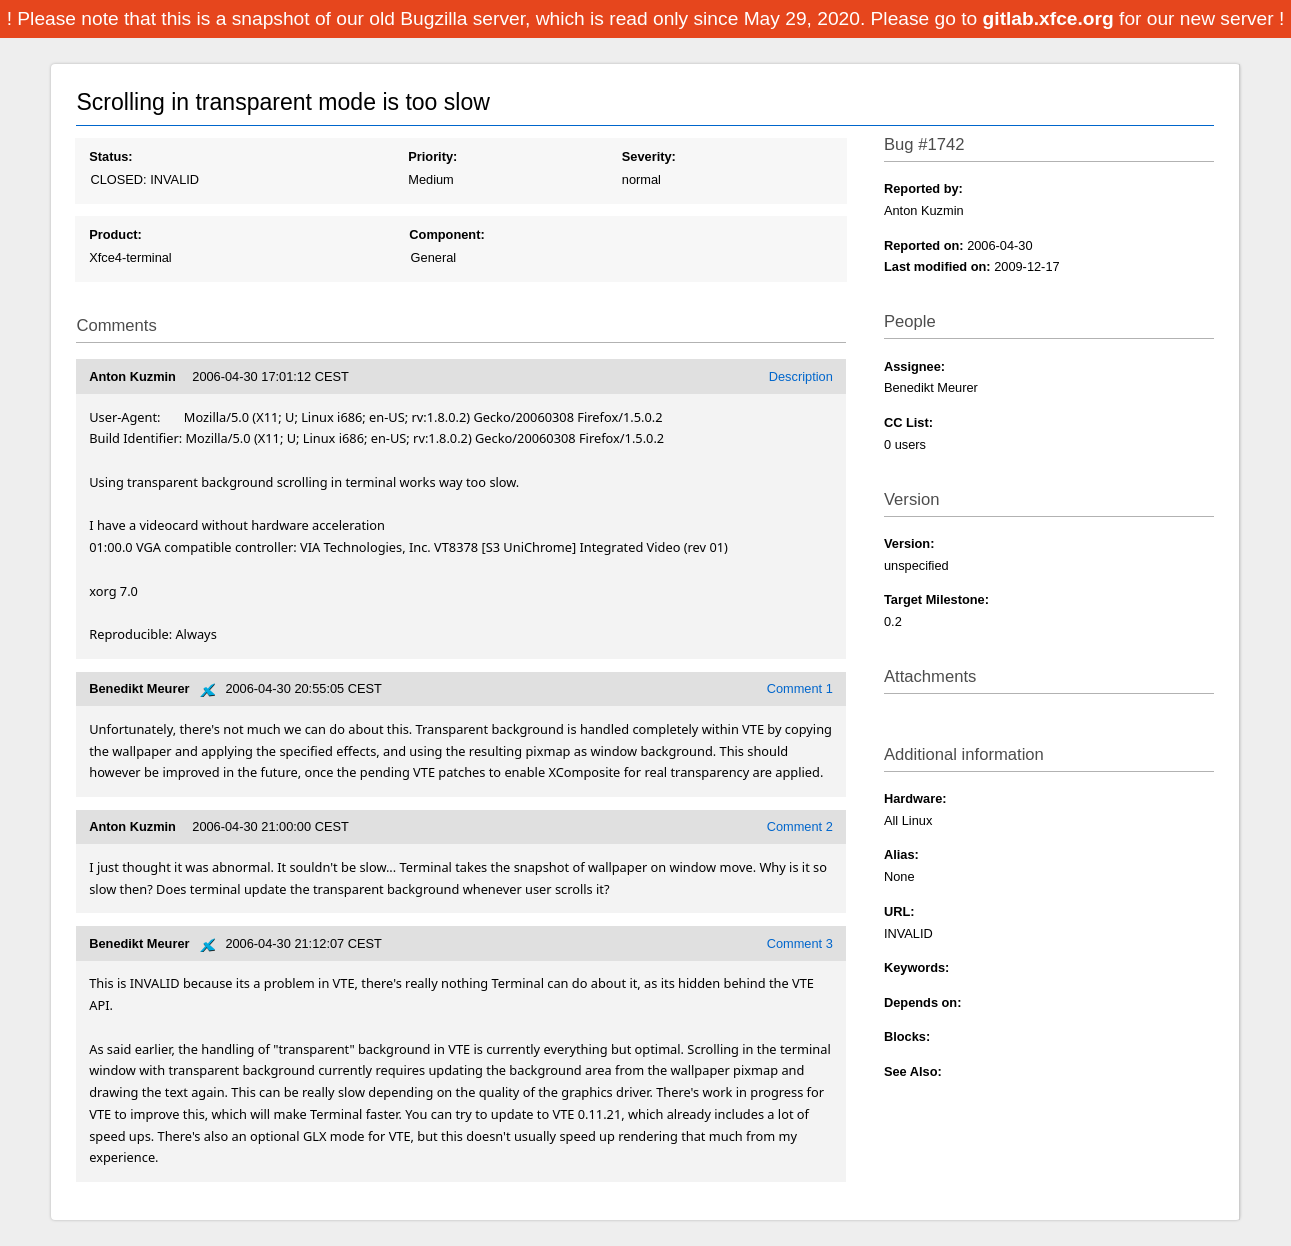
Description (801, 376)
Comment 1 (800, 688)
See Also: (913, 1071)
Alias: (901, 854)
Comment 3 (800, 943)
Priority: (432, 156)
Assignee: (914, 366)
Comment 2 (800, 826)
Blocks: (907, 1036)
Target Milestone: (936, 599)
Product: (115, 234)
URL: (899, 911)
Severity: (649, 156)
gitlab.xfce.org (1051, 18)
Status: (110, 156)
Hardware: (915, 798)
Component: (446, 234)
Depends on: (923, 1002)
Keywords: (916, 967)
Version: (909, 543)
